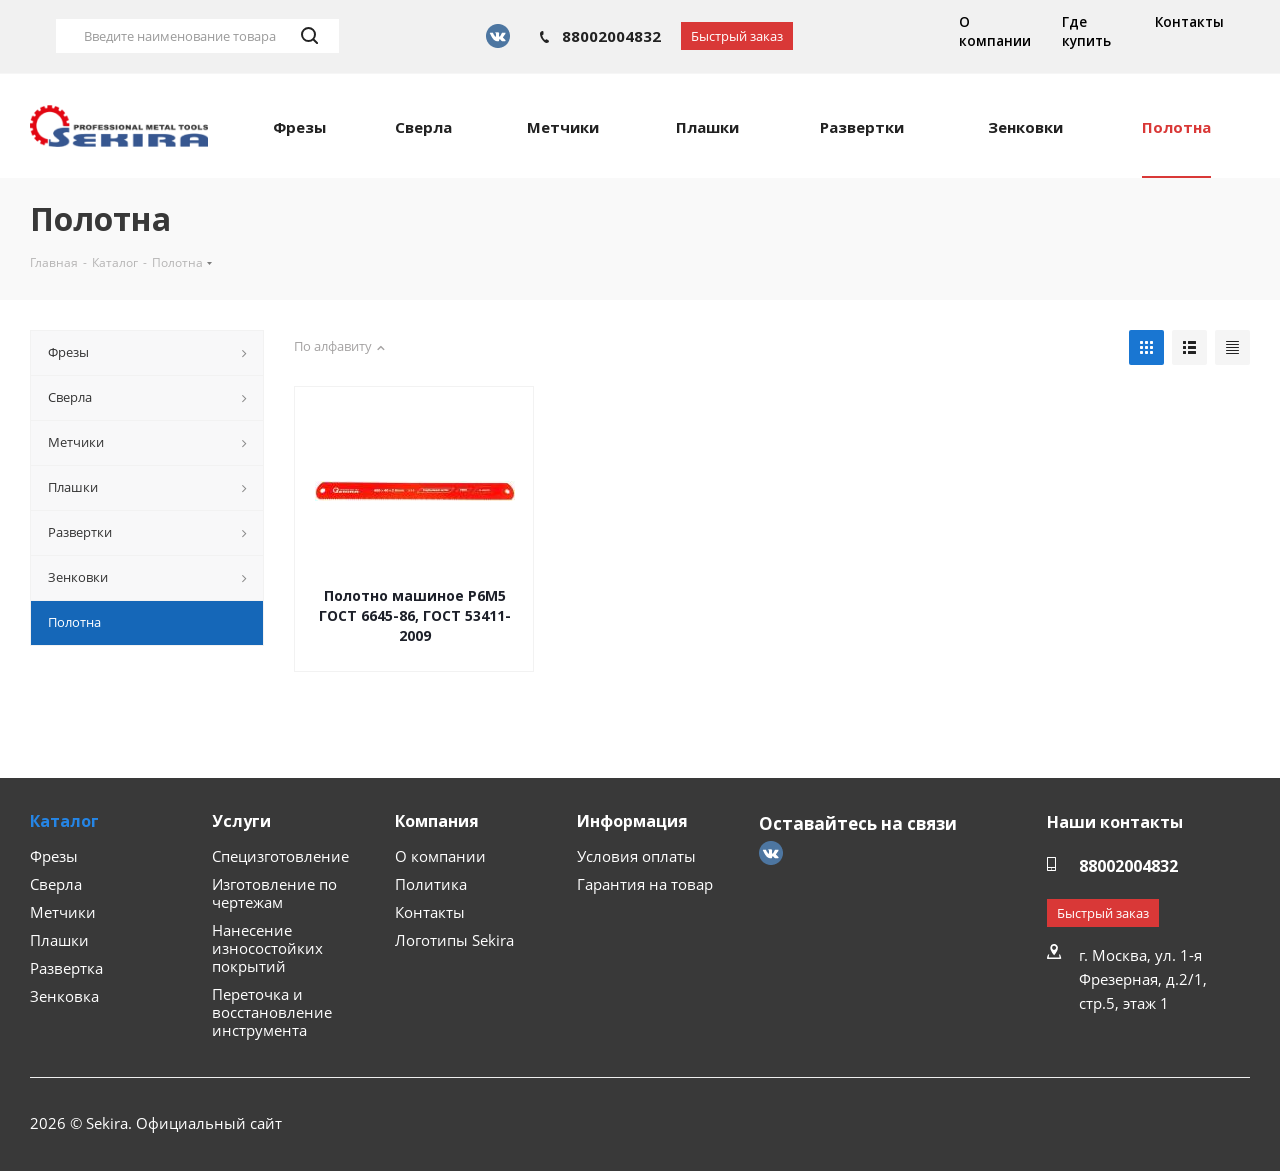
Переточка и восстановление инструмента (272, 1012)
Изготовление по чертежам (274, 893)
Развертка (66, 968)
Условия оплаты (636, 856)
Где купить (1086, 31)
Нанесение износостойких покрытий (267, 948)
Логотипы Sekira (454, 940)
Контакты (1189, 22)
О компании (995, 31)
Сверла (56, 884)
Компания (437, 821)
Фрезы (54, 856)
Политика (431, 884)
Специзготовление (280, 856)
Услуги (241, 821)
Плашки (59, 940)
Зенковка (64, 996)
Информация (632, 821)
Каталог (64, 821)
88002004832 (611, 36)
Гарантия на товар (645, 884)
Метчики (63, 912)
